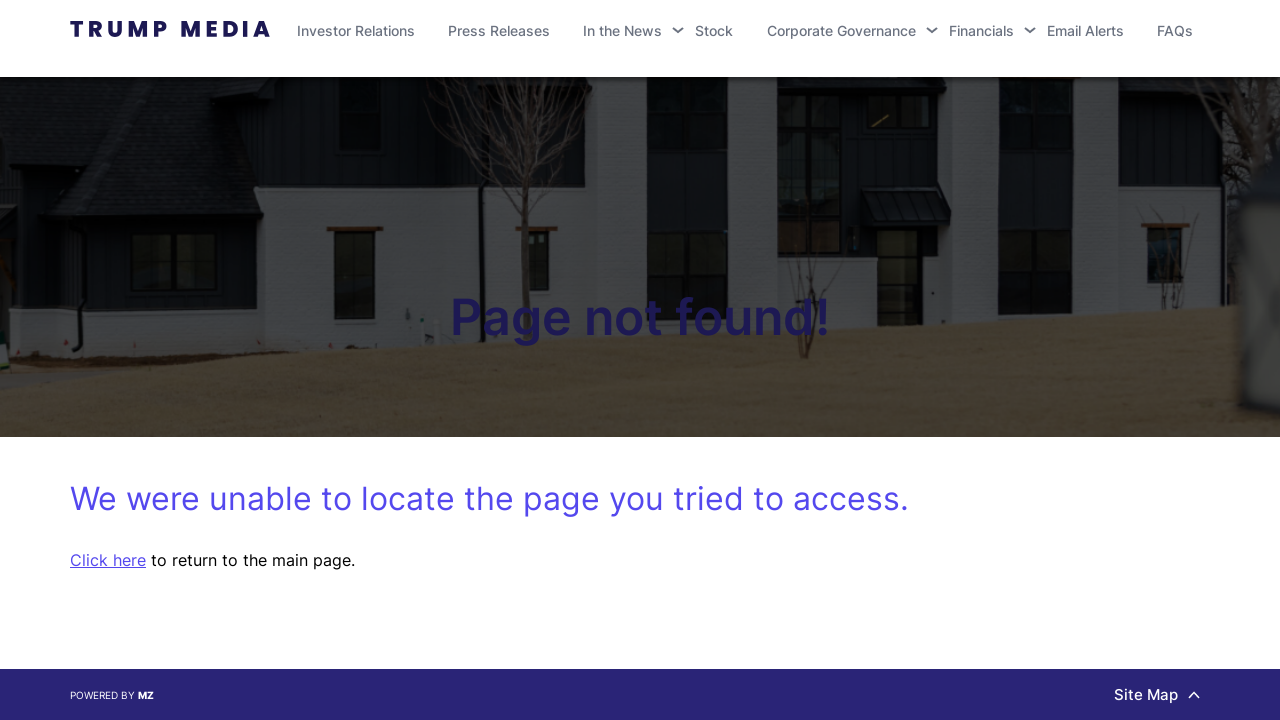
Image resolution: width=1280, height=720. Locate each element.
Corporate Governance (841, 30)
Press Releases (499, 30)
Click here (108, 560)
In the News (622, 30)
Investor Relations (356, 30)
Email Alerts (1085, 30)
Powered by (112, 695)
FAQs (1175, 30)
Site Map (1157, 694)
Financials (981, 30)
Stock (714, 30)
